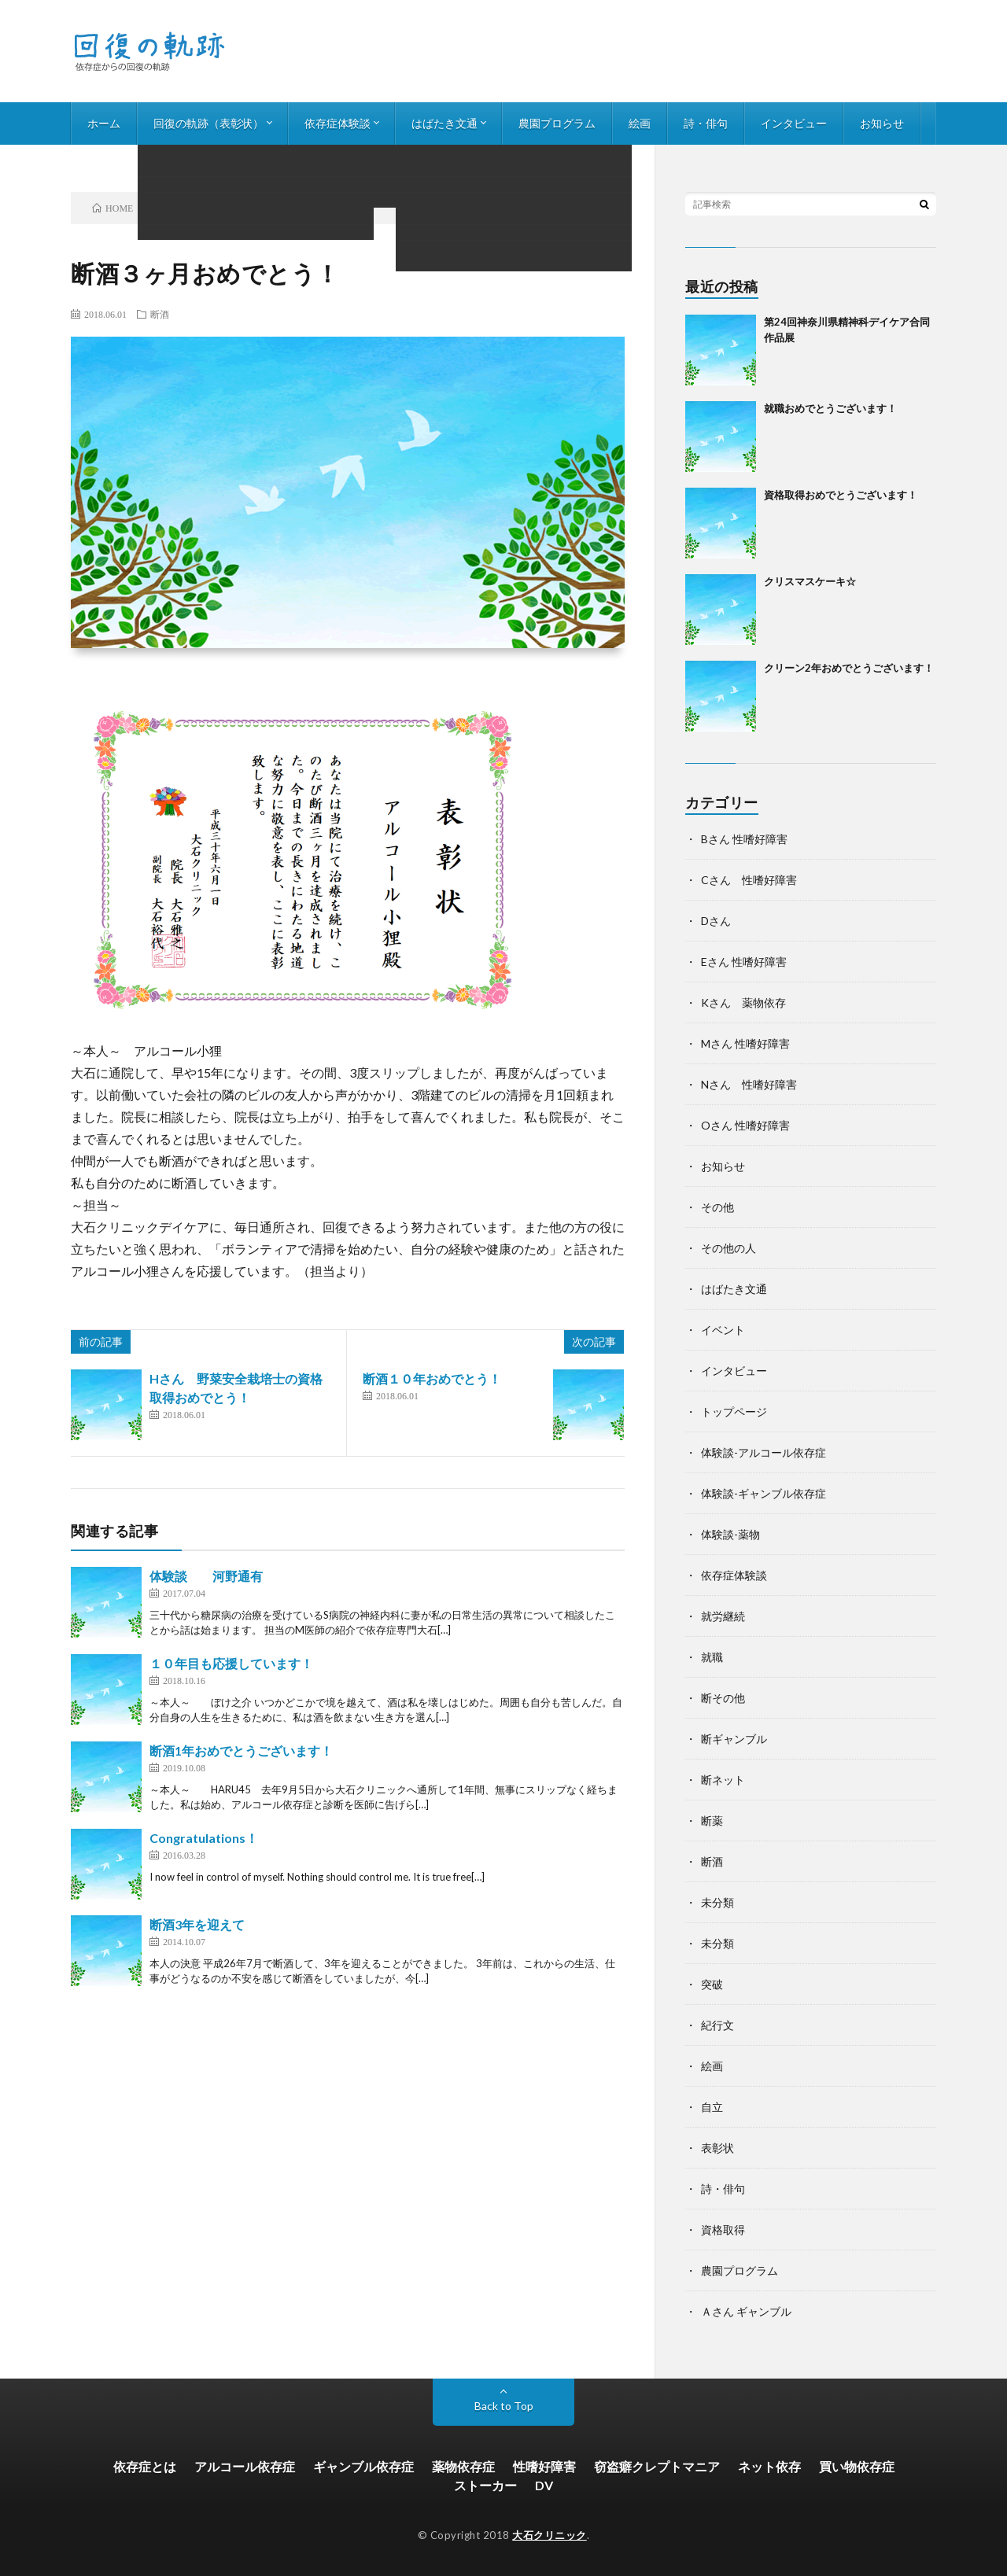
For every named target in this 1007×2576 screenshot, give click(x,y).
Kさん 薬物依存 (743, 1002)
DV (544, 2485)
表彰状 (717, 2147)
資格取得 (723, 2229)
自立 (712, 2106)
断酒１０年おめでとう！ (432, 1378)
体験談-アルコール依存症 (763, 1452)
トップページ (734, 1411)
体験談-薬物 (730, 1534)
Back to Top (503, 2405)
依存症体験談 (337, 123)
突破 (712, 1984)
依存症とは (144, 2466)
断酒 (159, 314)
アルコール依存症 (244, 2466)
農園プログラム (557, 123)
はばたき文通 (444, 123)
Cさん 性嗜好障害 (749, 879)
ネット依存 (769, 2466)
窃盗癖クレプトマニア (657, 2466)
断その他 (723, 1697)
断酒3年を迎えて (197, 1924)
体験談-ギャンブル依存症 (763, 1493)
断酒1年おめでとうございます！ (241, 1750)
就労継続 (723, 1616)
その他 (717, 1207)
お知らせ (882, 123)
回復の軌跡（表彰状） (208, 123)
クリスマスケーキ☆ (810, 581)
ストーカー (485, 2485)
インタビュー (794, 123)
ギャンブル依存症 (363, 2466)
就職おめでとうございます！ (830, 408)
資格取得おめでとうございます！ (840, 494)
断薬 (712, 1820)
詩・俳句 (706, 123)
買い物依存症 (856, 2466)
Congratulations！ (203, 1837)
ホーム (103, 123)
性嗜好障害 (544, 2466)
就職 (712, 1657)
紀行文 (717, 2025)
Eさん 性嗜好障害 (744, 961)
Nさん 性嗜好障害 (749, 1084)
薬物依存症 (463, 2466)
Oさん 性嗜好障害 (745, 1125)
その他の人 (728, 1248)
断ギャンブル (734, 1738)
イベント (723, 1329)
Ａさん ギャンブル (746, 2311)
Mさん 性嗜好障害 (745, 1043)
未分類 (717, 1902)
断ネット (723, 1779)
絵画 (640, 123)
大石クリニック (549, 2535)
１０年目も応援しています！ (231, 1663)
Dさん (716, 920)
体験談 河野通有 (206, 1575)
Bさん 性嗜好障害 (744, 839)
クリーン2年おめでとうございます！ (849, 668)
